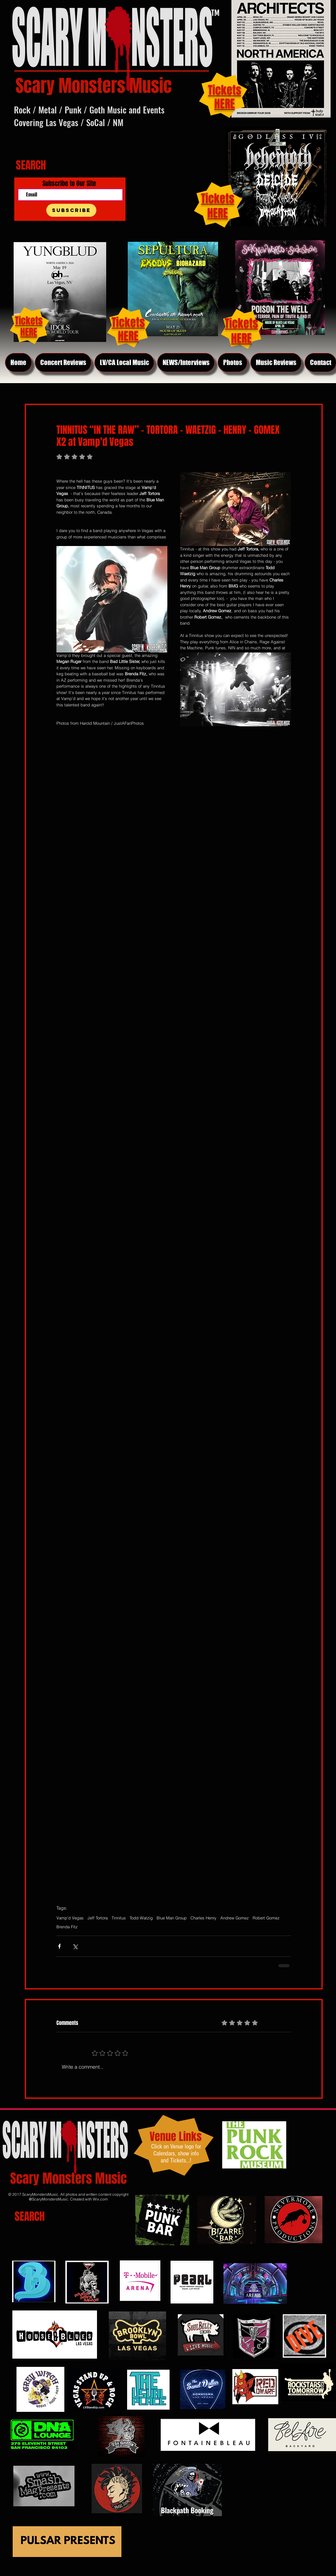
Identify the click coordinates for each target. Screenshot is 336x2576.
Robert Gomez (266, 1917)
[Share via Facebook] (59, 1946)
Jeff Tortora (97, 1917)
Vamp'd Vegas (70, 1917)
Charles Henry (203, 1917)
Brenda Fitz (67, 1926)
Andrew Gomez (234, 1917)
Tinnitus (119, 1917)
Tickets (217, 198)
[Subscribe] (71, 210)
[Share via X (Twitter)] (75, 1946)
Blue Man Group (172, 1917)
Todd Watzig (141, 1917)
